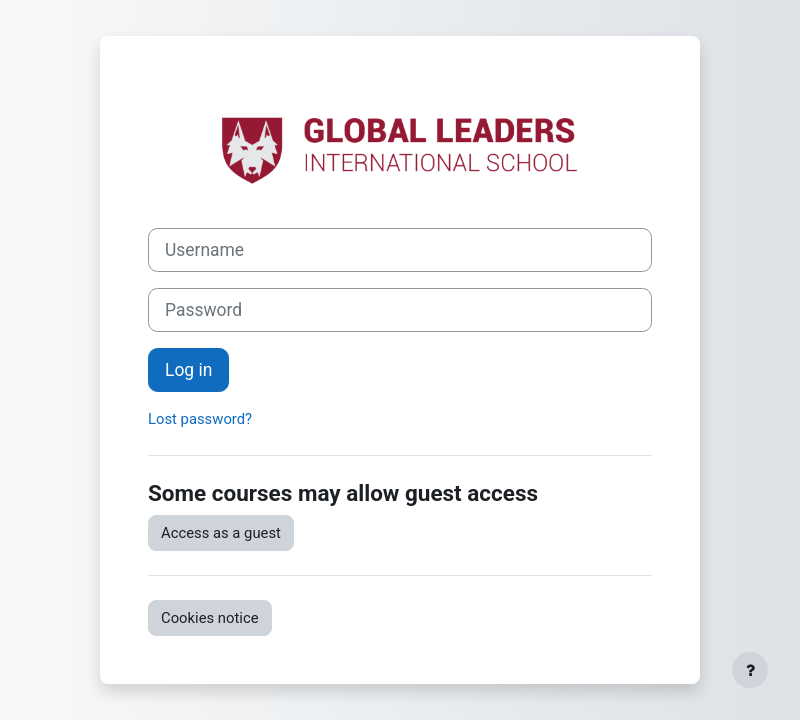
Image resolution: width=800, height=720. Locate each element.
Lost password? (200, 419)
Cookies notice (210, 618)
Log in (188, 370)
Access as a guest (221, 533)
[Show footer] (750, 670)
